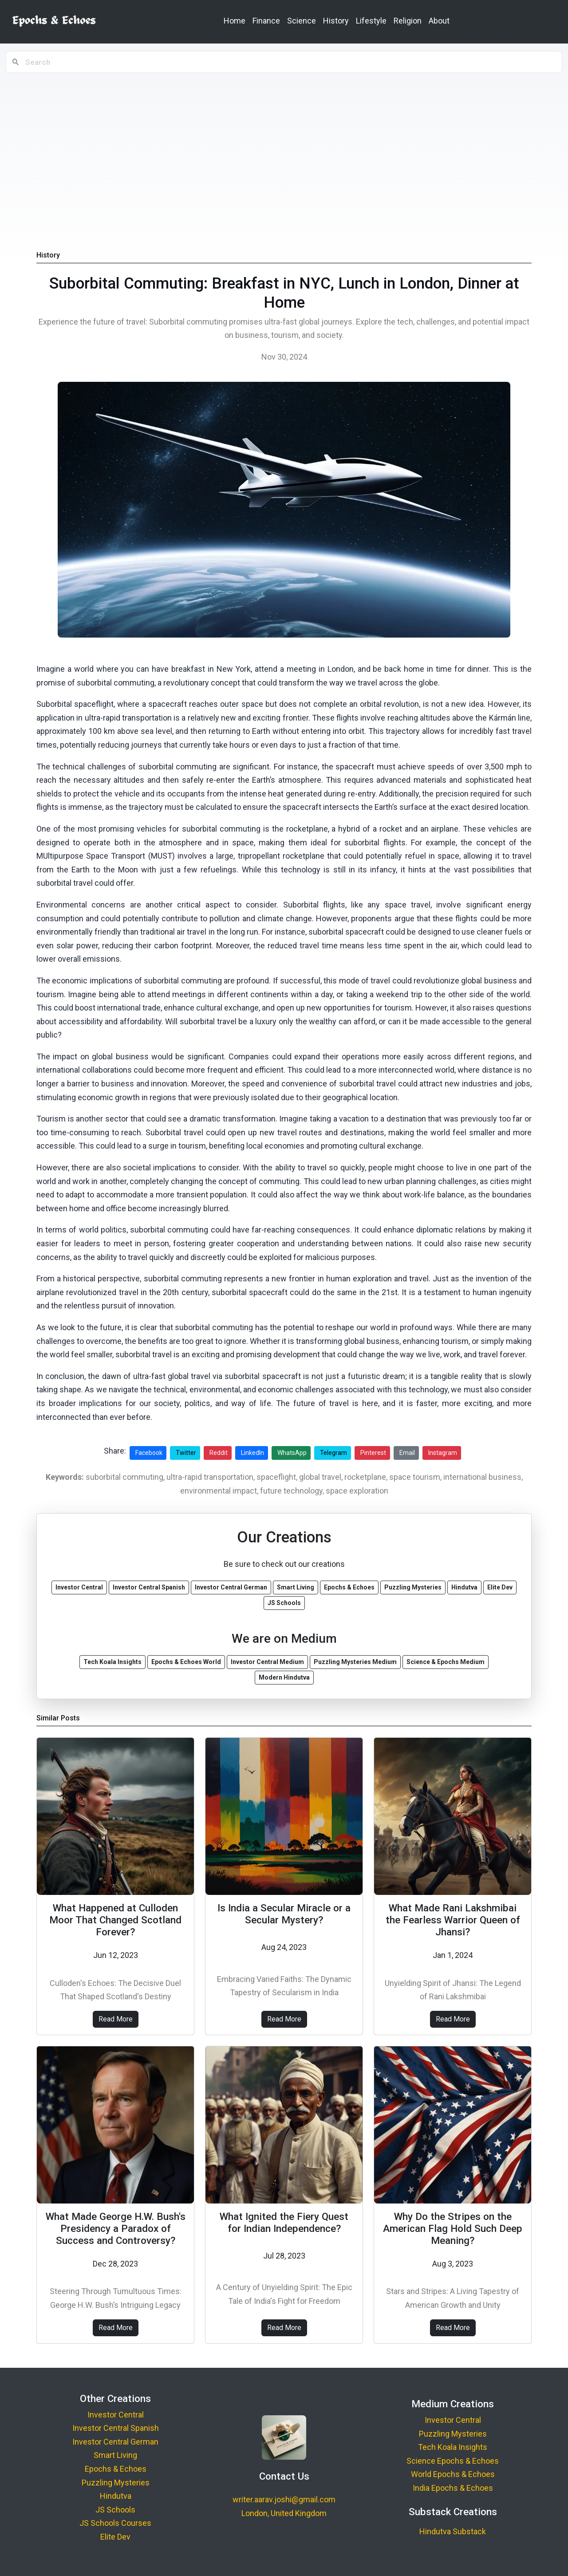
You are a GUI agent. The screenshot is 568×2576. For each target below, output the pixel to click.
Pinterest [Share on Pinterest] (373, 1452)
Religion (408, 20)
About (439, 20)
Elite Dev (115, 2536)
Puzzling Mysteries (116, 2482)
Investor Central (115, 2414)
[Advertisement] (284, 142)
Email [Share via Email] (407, 1452)
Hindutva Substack (452, 2531)
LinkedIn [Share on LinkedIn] (252, 1452)
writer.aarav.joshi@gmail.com (284, 2499)
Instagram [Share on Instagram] (442, 1452)
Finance (266, 20)
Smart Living (115, 2455)
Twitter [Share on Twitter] (186, 1452)
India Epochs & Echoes (453, 2488)
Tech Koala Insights (452, 2447)
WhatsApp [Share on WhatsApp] (292, 1452)
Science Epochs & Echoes (452, 2460)
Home (234, 20)
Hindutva (115, 2496)
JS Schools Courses (115, 2523)
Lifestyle (371, 20)
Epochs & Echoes (115, 2468)
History (336, 20)
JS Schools (115, 2509)
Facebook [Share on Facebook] (148, 1452)
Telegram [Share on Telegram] (333, 1452)
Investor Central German (115, 2441)
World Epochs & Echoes (453, 2474)
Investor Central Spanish (115, 2428)
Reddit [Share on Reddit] (218, 1452)
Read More (116, 2019)
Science (301, 20)
